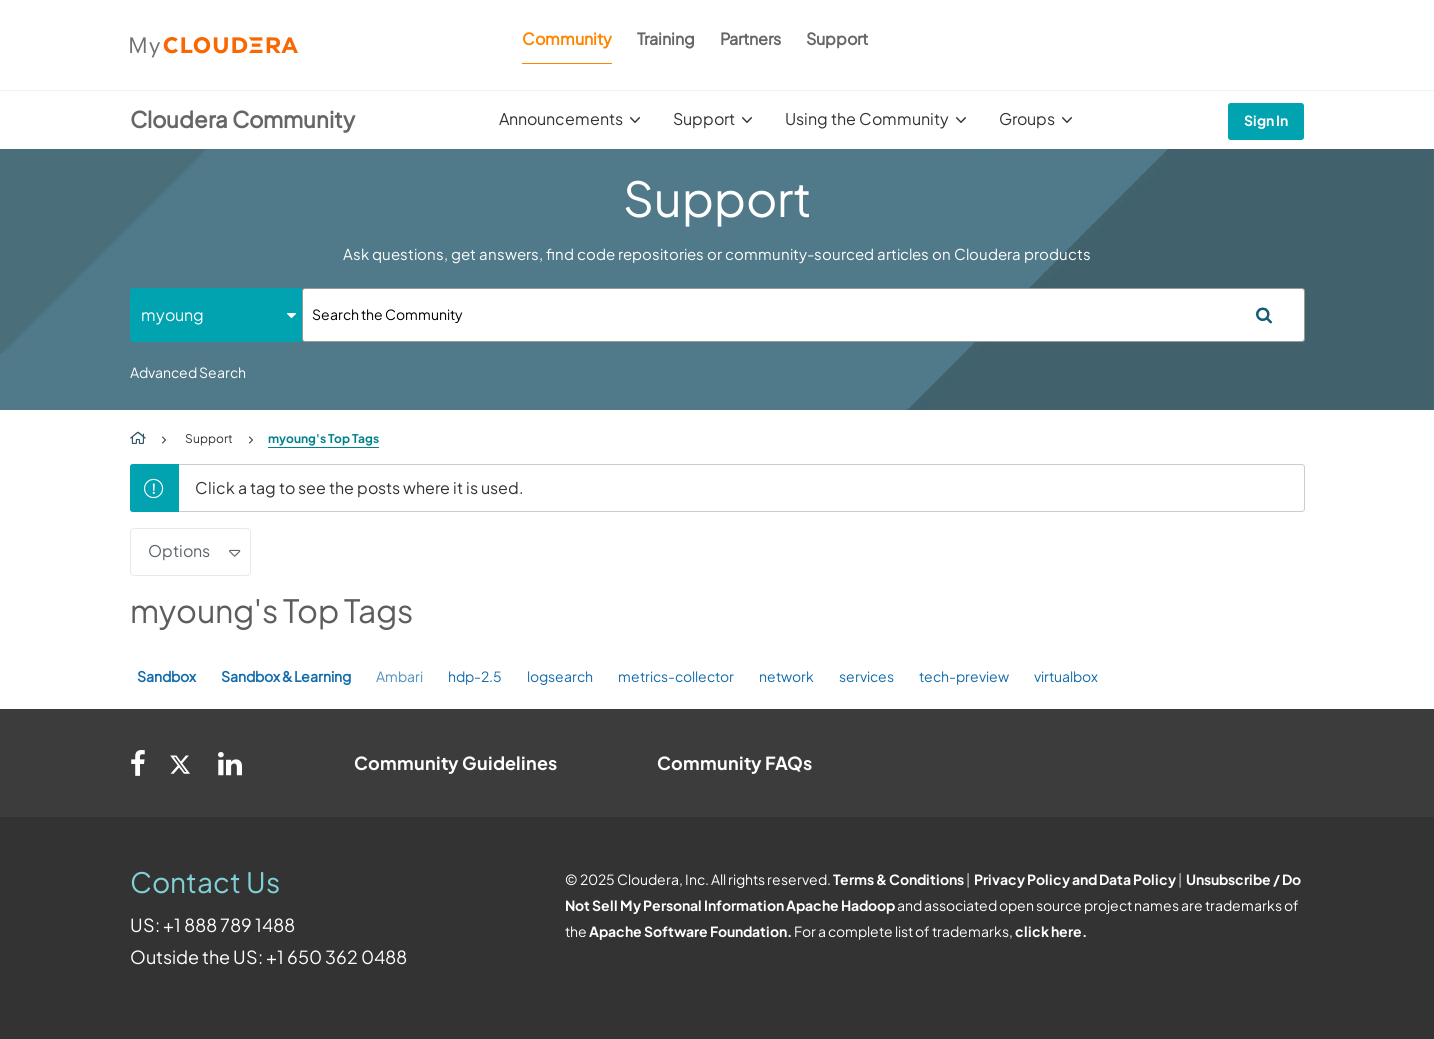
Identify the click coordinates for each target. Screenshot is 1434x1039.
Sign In (1266, 120)
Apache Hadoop (840, 905)
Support (837, 38)
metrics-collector (676, 676)
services (866, 676)
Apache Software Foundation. (690, 931)
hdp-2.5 (475, 676)
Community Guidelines (455, 762)
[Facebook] (138, 763)
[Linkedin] (230, 763)
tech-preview (964, 676)
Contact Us (205, 881)
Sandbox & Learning (286, 676)
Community (567, 38)
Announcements (561, 118)
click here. (1051, 931)
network (786, 676)
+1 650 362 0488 (336, 956)
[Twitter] (182, 763)
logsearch (560, 676)
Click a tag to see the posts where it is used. (359, 487)
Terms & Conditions (898, 879)
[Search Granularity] (216, 314)
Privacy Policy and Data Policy (1075, 879)
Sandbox (166, 676)
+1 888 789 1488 (229, 924)
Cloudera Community (242, 119)
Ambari (399, 676)
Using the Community (867, 118)
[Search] (803, 315)
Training (666, 38)
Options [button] (179, 550)
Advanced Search (188, 372)
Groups (1027, 118)
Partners (750, 38)
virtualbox (1066, 676)
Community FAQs (734, 762)
